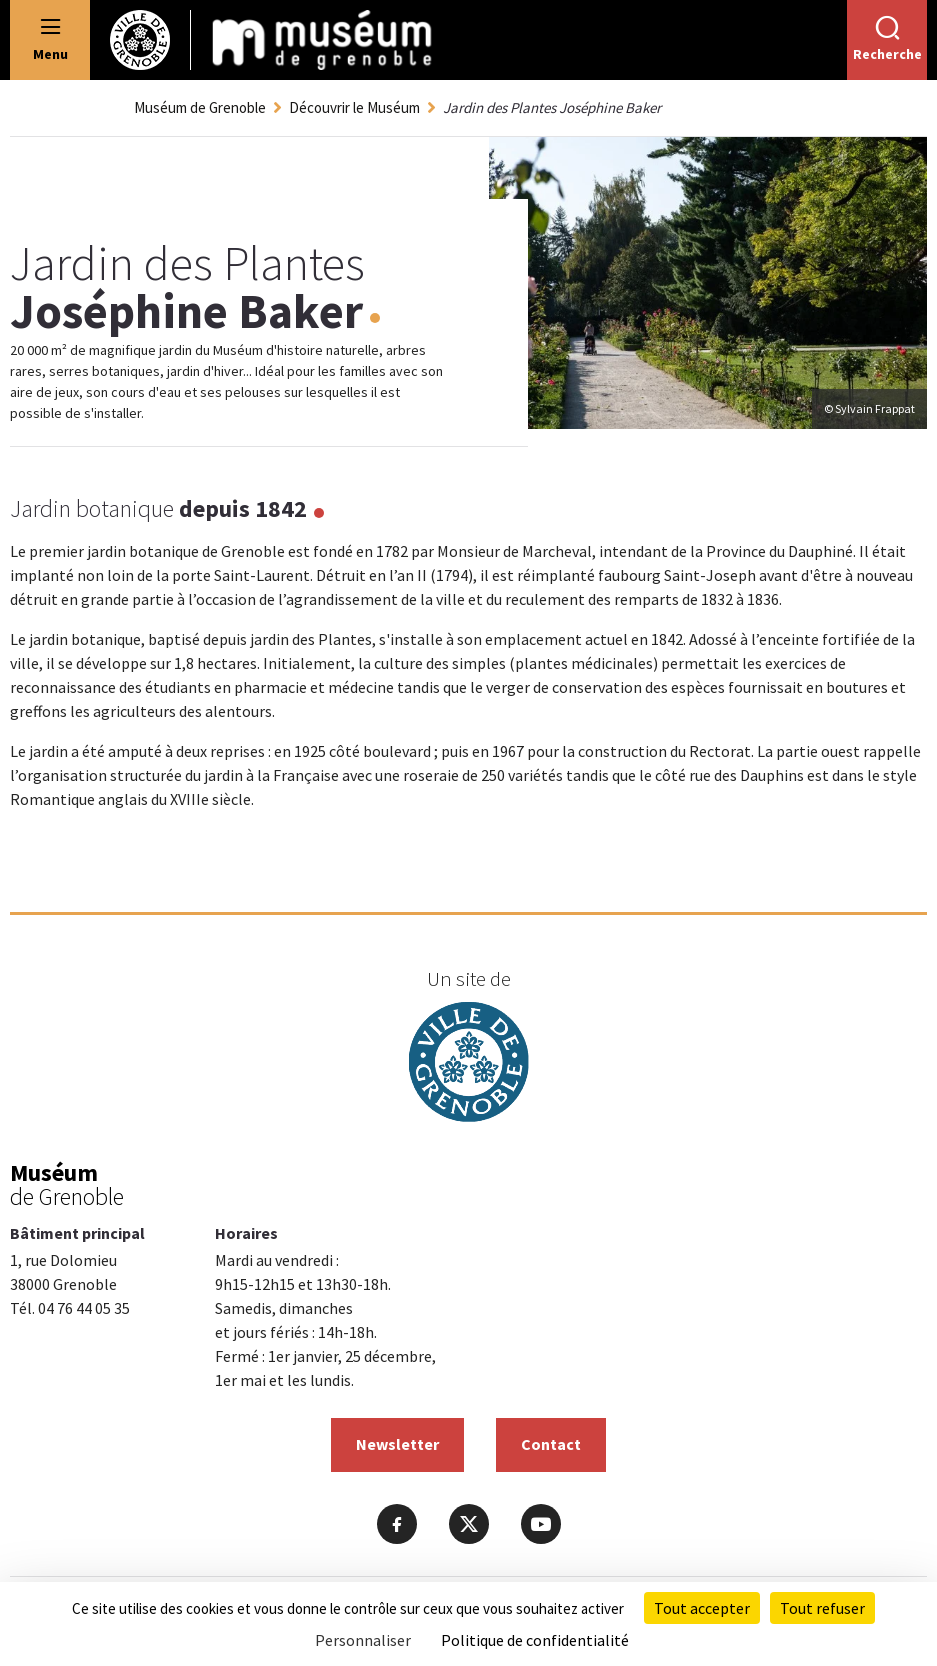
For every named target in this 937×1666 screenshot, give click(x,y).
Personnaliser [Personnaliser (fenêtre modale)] (363, 1640)
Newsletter (397, 1444)
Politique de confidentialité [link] (535, 1640)
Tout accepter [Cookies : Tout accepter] (702, 1608)
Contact (551, 1444)
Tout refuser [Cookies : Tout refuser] (822, 1608)
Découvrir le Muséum (354, 107)
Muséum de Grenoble (200, 107)
